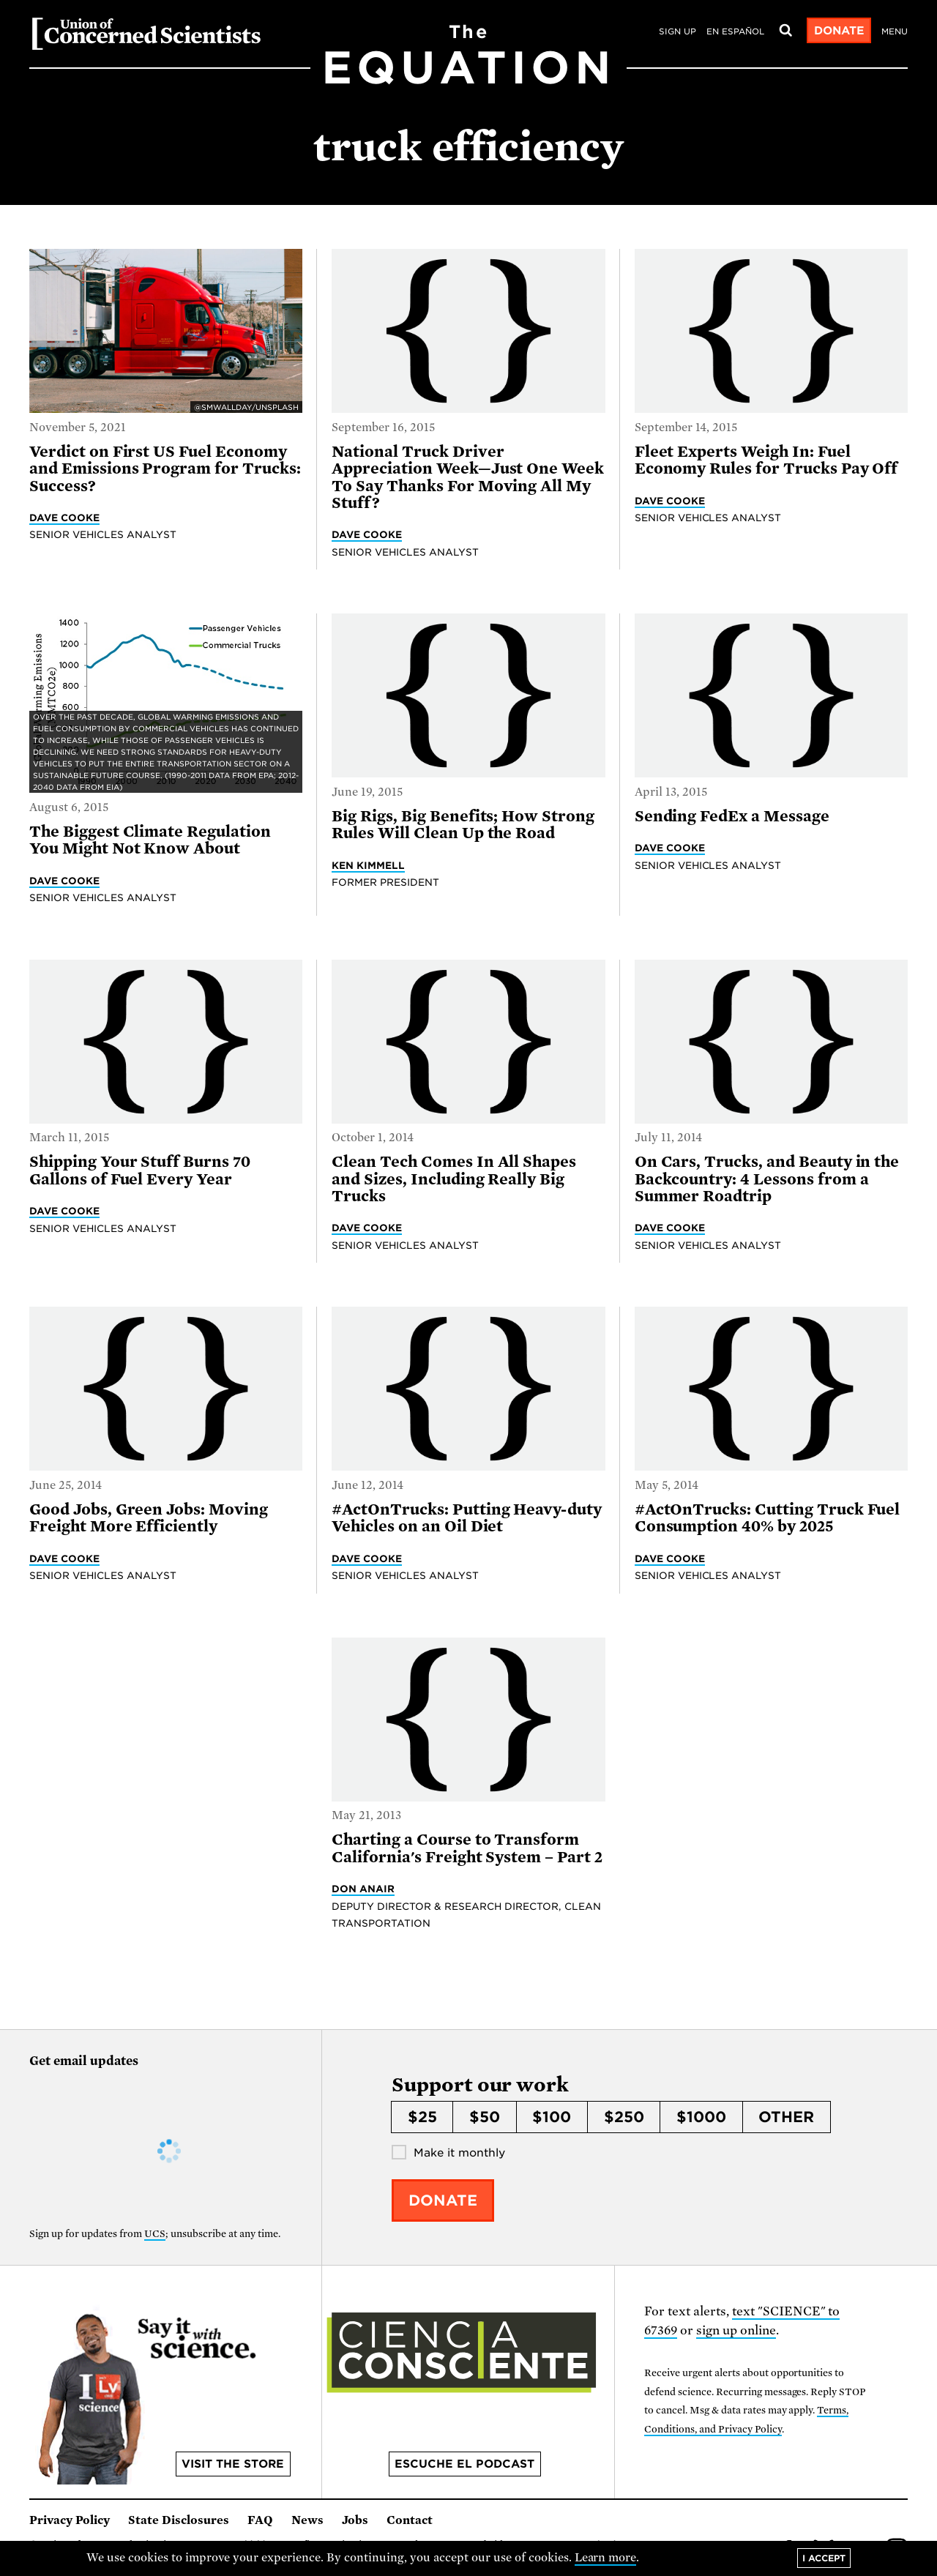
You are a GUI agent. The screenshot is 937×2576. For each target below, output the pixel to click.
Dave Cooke (64, 517)
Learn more (606, 2557)
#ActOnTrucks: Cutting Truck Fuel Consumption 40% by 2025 (767, 1518)
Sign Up (677, 31)
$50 (484, 2117)
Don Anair (363, 1888)
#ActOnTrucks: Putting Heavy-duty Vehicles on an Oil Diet (467, 1518)
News (307, 2520)
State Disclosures (178, 2520)
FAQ (260, 2520)
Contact (410, 2520)
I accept (823, 2558)
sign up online (736, 2330)
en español (735, 31)
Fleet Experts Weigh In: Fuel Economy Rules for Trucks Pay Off (766, 460)
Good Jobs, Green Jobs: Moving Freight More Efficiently (148, 1518)
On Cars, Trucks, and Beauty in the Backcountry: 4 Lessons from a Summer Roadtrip (767, 1179)
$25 (422, 2117)
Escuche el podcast (464, 2464)
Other (786, 2117)
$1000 (701, 2117)
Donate (839, 30)
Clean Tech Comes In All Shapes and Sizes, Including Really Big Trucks (454, 1179)
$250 (624, 2117)
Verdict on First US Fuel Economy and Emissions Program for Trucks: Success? (165, 469)
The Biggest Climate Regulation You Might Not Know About (150, 840)
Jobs (355, 2520)
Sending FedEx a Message (732, 816)
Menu (894, 31)
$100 (551, 2117)
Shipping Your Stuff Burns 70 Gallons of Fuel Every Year (139, 1170)
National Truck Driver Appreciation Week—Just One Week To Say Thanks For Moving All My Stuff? (468, 477)
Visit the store (233, 2464)
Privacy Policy (69, 2520)
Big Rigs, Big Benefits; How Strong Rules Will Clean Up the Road (463, 824)
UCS (154, 2233)
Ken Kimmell (368, 865)
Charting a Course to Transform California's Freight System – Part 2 (467, 1848)
